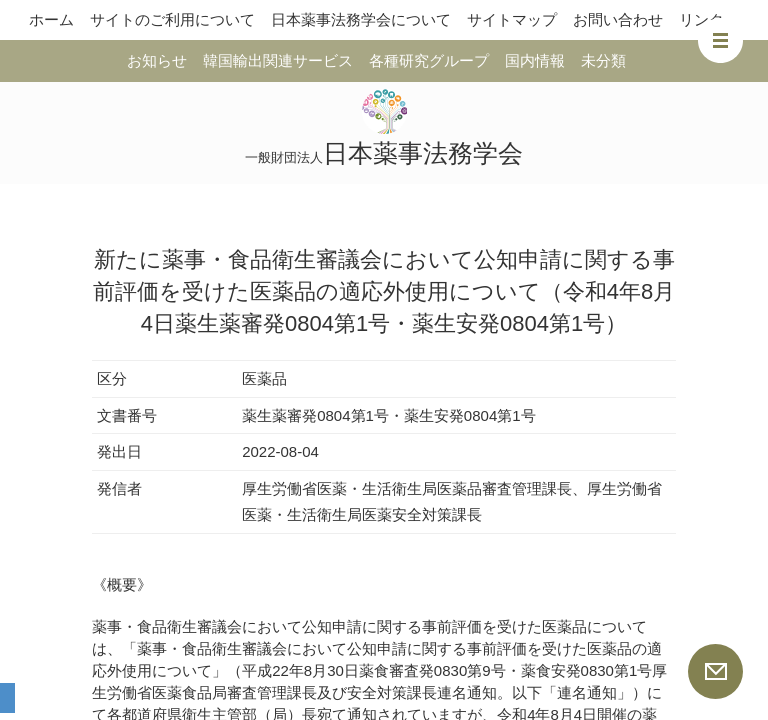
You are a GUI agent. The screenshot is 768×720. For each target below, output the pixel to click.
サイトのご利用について (172, 19)
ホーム (51, 19)
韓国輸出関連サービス (278, 60)
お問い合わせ (618, 19)
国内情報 (535, 60)
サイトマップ (512, 19)
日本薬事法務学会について (361, 19)
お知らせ (157, 60)
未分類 (603, 60)
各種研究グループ (429, 60)
